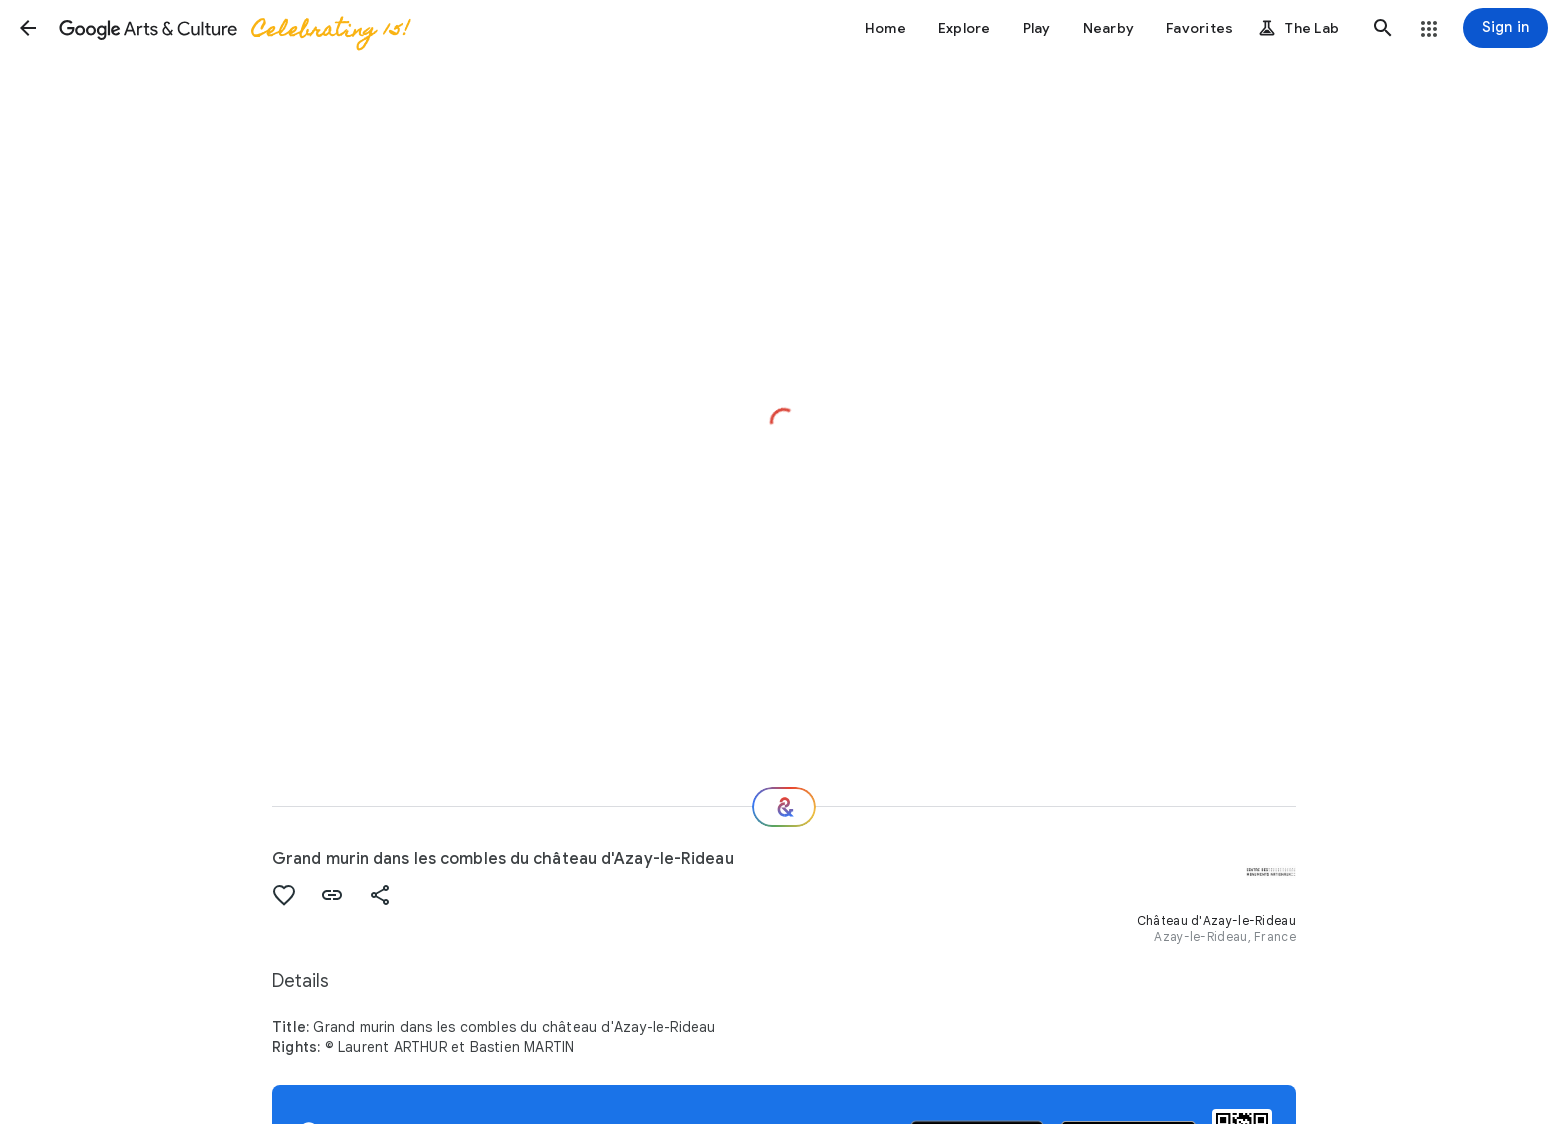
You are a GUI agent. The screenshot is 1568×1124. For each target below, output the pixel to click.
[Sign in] (1505, 28)
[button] (28, 28)
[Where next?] (784, 807)
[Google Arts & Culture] (233, 28)
